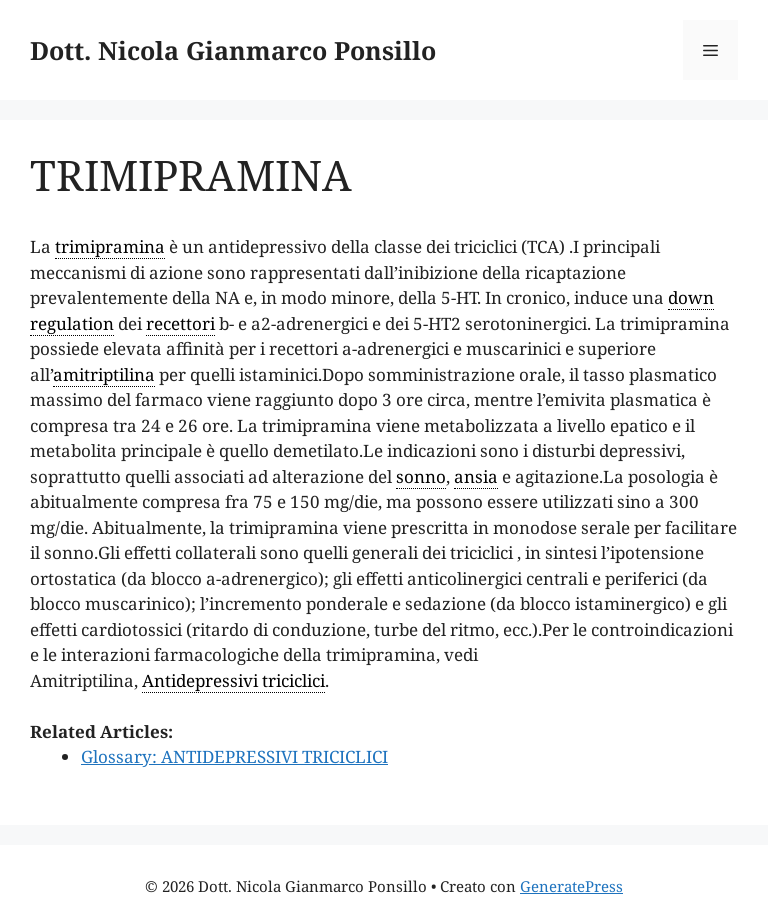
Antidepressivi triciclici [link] (233, 680)
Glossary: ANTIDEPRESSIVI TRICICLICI (234, 756)
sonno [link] (421, 476)
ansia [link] (476, 476)
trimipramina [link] (110, 246)
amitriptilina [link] (104, 374)
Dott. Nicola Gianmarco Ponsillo (233, 50)
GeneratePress (571, 886)
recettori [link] (180, 323)
